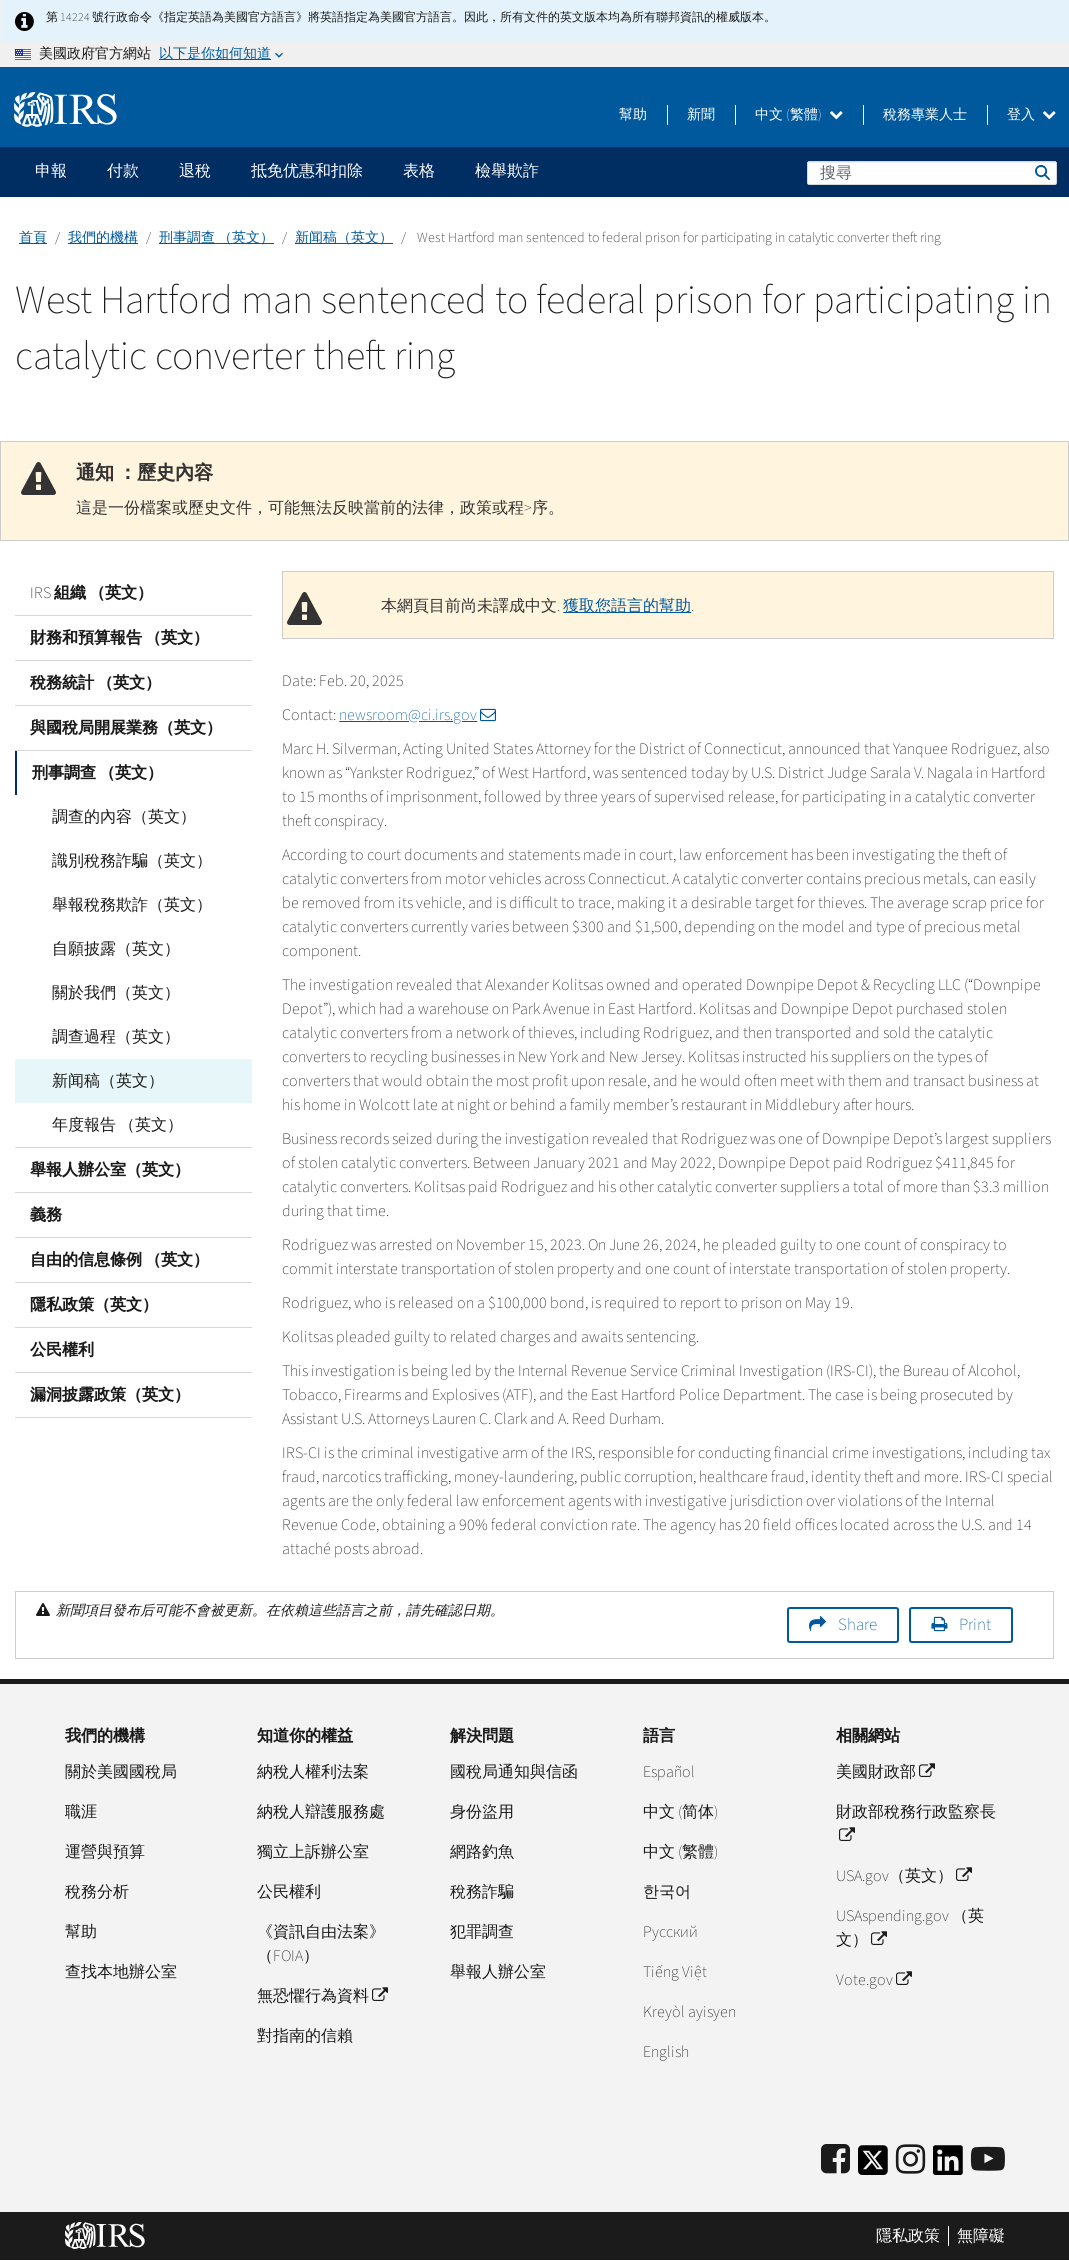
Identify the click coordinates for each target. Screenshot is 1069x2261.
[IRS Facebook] (835, 2160)
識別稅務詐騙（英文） (125, 861)
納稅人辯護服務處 (321, 1812)
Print (975, 1625)
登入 (1031, 115)
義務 (46, 1215)
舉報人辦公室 (498, 1972)
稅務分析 (97, 1892)
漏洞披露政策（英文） (110, 1395)
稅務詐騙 (482, 1892)
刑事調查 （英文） (216, 238)
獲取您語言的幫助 (627, 606)
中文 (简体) (680, 1812)
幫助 (633, 115)
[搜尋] (932, 173)
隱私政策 (908, 2236)
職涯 (81, 1812)
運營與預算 (105, 1852)
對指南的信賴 (305, 2036)
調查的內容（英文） (117, 817)
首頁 (33, 238)
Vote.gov (873, 1980)
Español (669, 1772)
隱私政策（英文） (94, 1305)
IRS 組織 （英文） (91, 593)
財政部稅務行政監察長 (916, 1824)
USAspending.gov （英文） (910, 1928)
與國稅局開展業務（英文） (126, 728)
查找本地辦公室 (121, 1972)
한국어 (667, 1892)
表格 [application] (419, 171)
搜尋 (1041, 172)
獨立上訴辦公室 (313, 1852)
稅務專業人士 (925, 115)
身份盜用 (482, 1812)
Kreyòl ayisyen (689, 2012)
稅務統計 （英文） (95, 683)
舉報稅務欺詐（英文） (125, 905)
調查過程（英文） (109, 1037)
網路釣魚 (482, 1852)
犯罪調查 (482, 1932)
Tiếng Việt (675, 1972)
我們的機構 (103, 238)
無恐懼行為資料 (322, 1996)
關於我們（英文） (109, 993)
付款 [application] (123, 171)
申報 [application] (51, 171)
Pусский (670, 1932)
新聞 (701, 115)
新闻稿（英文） (344, 238)
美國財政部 (885, 1772)
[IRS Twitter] (873, 2166)
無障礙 (981, 2236)
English (666, 2052)
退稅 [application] (195, 171)
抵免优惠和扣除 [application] (307, 171)
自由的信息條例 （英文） (119, 1260)
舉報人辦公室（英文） (110, 1170)
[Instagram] (910, 2160)
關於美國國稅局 (121, 1772)
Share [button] (857, 1625)
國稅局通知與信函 (514, 1772)
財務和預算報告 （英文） (119, 638)
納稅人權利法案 (313, 1772)
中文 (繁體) (799, 115)
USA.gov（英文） (903, 1876)
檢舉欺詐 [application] (507, 171)
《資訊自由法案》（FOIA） (321, 1944)
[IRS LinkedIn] (948, 2166)
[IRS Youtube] (988, 2160)
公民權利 (62, 1350)
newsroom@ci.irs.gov (417, 715)
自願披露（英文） (109, 949)
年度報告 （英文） (110, 1125)
